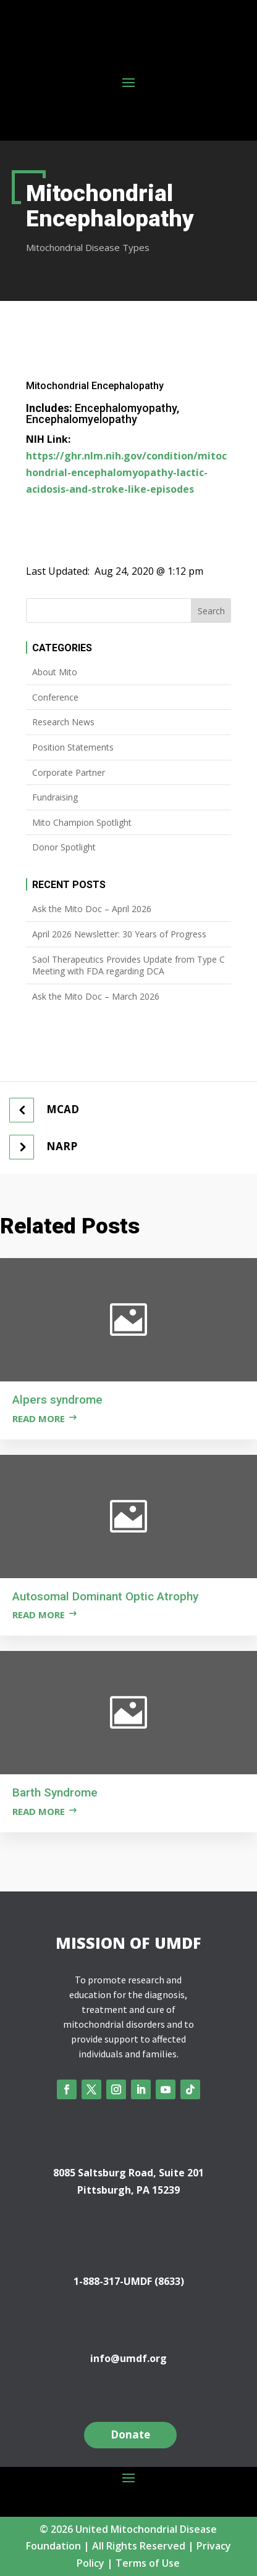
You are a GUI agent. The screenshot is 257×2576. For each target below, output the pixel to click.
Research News (63, 722)
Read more (38, 1418)
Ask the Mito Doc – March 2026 (95, 996)
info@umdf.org (128, 2358)
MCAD (62, 1109)
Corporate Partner (68, 772)
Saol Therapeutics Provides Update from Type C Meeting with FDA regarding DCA (128, 965)
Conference (55, 697)
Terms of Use (148, 2563)
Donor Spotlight (64, 847)
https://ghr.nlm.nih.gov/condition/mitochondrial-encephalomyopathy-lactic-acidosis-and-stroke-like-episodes (126, 472)
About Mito (54, 672)
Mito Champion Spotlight (82, 822)
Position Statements (73, 747)
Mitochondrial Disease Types (88, 247)
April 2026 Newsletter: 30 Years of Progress (119, 934)
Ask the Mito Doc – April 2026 (91, 909)
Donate (130, 2434)
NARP (61, 1146)
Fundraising (55, 797)
